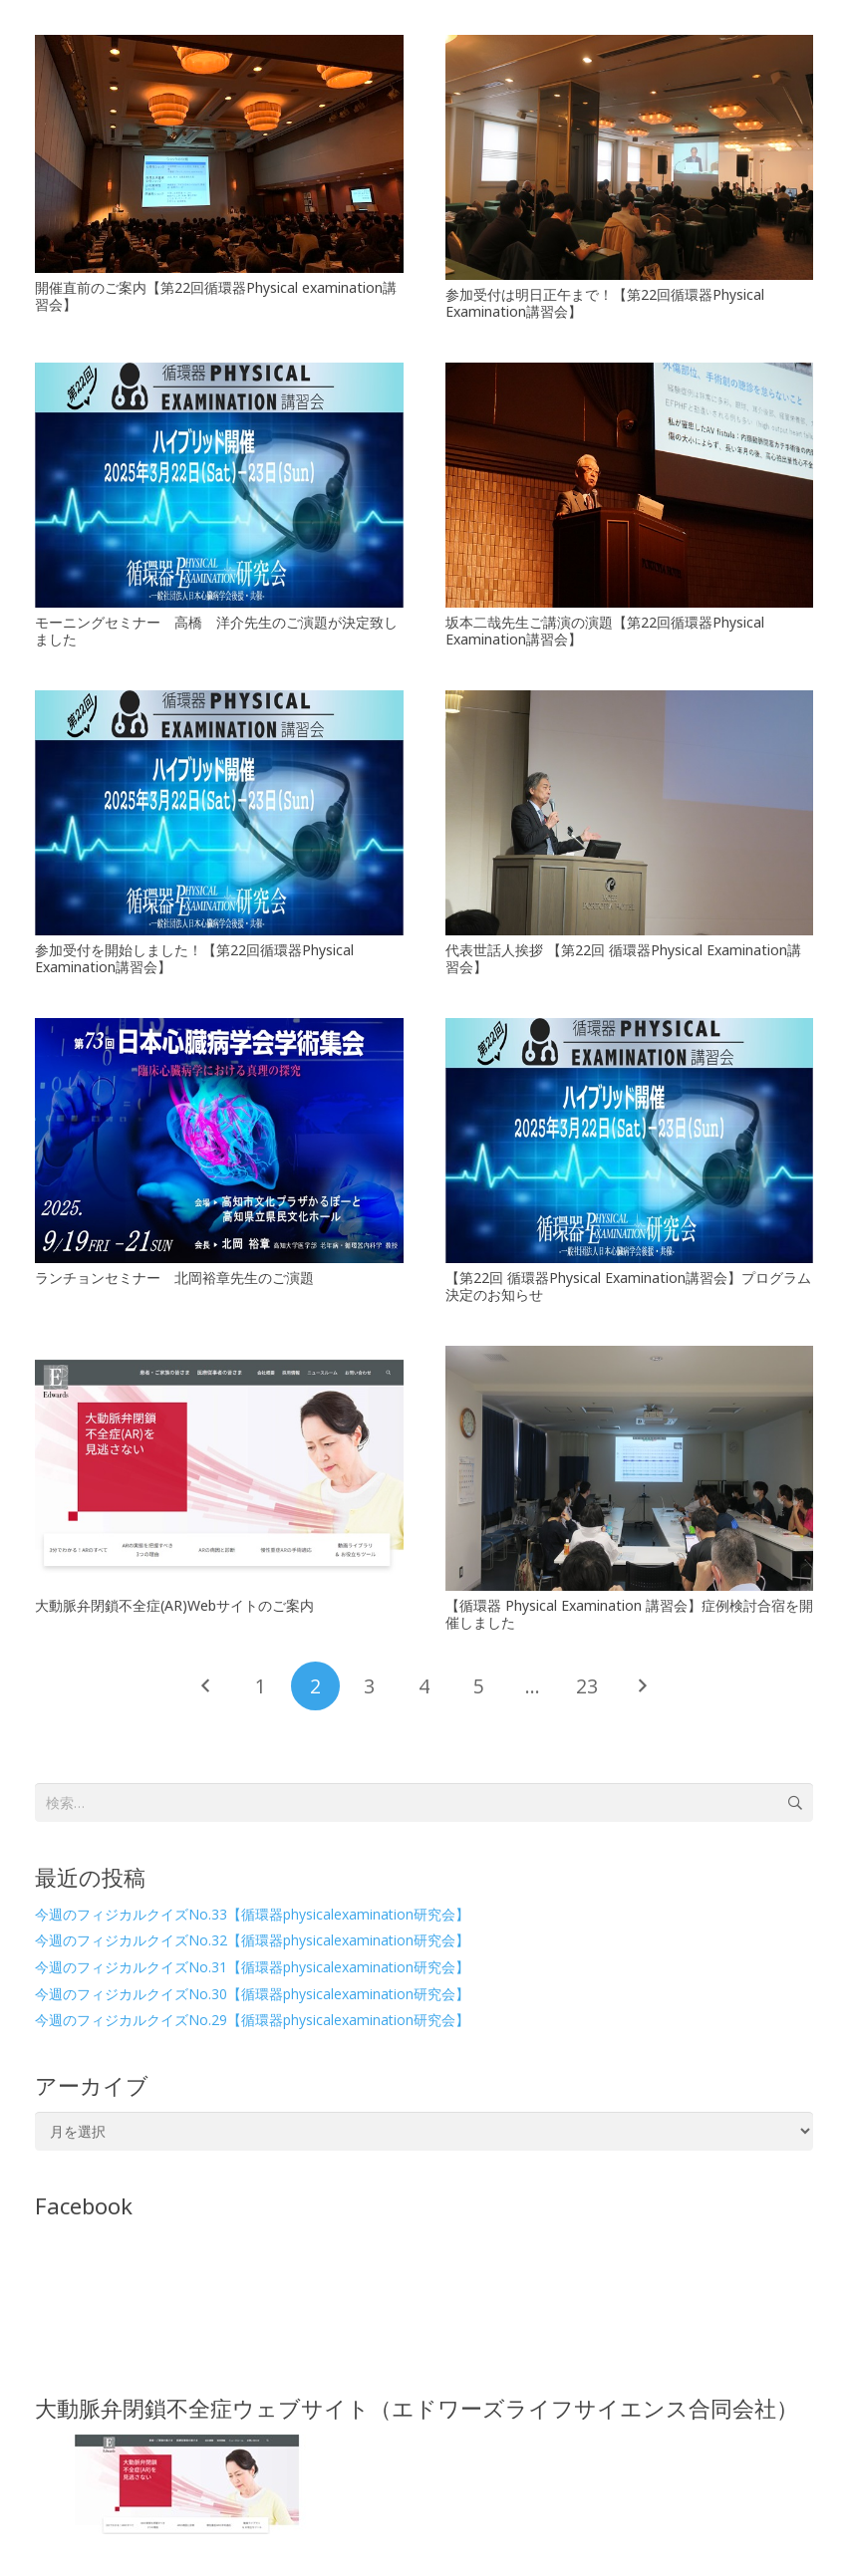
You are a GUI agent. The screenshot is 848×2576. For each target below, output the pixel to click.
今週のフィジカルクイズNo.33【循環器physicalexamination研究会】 (252, 1914)
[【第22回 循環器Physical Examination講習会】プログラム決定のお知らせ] (629, 1140)
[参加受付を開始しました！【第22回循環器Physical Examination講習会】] (219, 812)
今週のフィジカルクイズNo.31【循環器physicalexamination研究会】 (252, 1966)
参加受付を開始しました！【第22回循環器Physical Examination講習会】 (194, 958)
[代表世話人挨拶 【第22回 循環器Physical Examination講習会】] (629, 812)
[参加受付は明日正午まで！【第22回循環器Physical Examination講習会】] (629, 157)
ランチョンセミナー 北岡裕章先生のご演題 (174, 1277)
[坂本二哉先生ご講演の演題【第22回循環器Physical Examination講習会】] (629, 485)
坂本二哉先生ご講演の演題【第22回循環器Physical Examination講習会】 (604, 630)
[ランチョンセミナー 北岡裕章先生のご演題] (219, 1140)
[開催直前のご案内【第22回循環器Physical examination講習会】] (219, 154)
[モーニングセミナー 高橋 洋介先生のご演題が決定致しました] (219, 485)
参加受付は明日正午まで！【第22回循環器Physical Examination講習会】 (604, 303)
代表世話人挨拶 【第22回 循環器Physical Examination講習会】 (623, 958)
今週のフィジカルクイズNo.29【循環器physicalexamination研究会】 (252, 2019)
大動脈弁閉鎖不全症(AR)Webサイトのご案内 (174, 1605)
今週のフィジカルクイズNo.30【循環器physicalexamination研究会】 (252, 1993)
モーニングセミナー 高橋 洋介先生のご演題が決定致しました (216, 630)
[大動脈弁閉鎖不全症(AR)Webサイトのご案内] (219, 1468)
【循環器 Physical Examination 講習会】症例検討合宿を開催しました (629, 1614)
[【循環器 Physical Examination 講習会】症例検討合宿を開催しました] (629, 1468)
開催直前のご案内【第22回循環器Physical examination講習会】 (216, 296)
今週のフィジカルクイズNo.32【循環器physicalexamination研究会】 (252, 1940)
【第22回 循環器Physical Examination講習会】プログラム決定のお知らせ (628, 1286)
